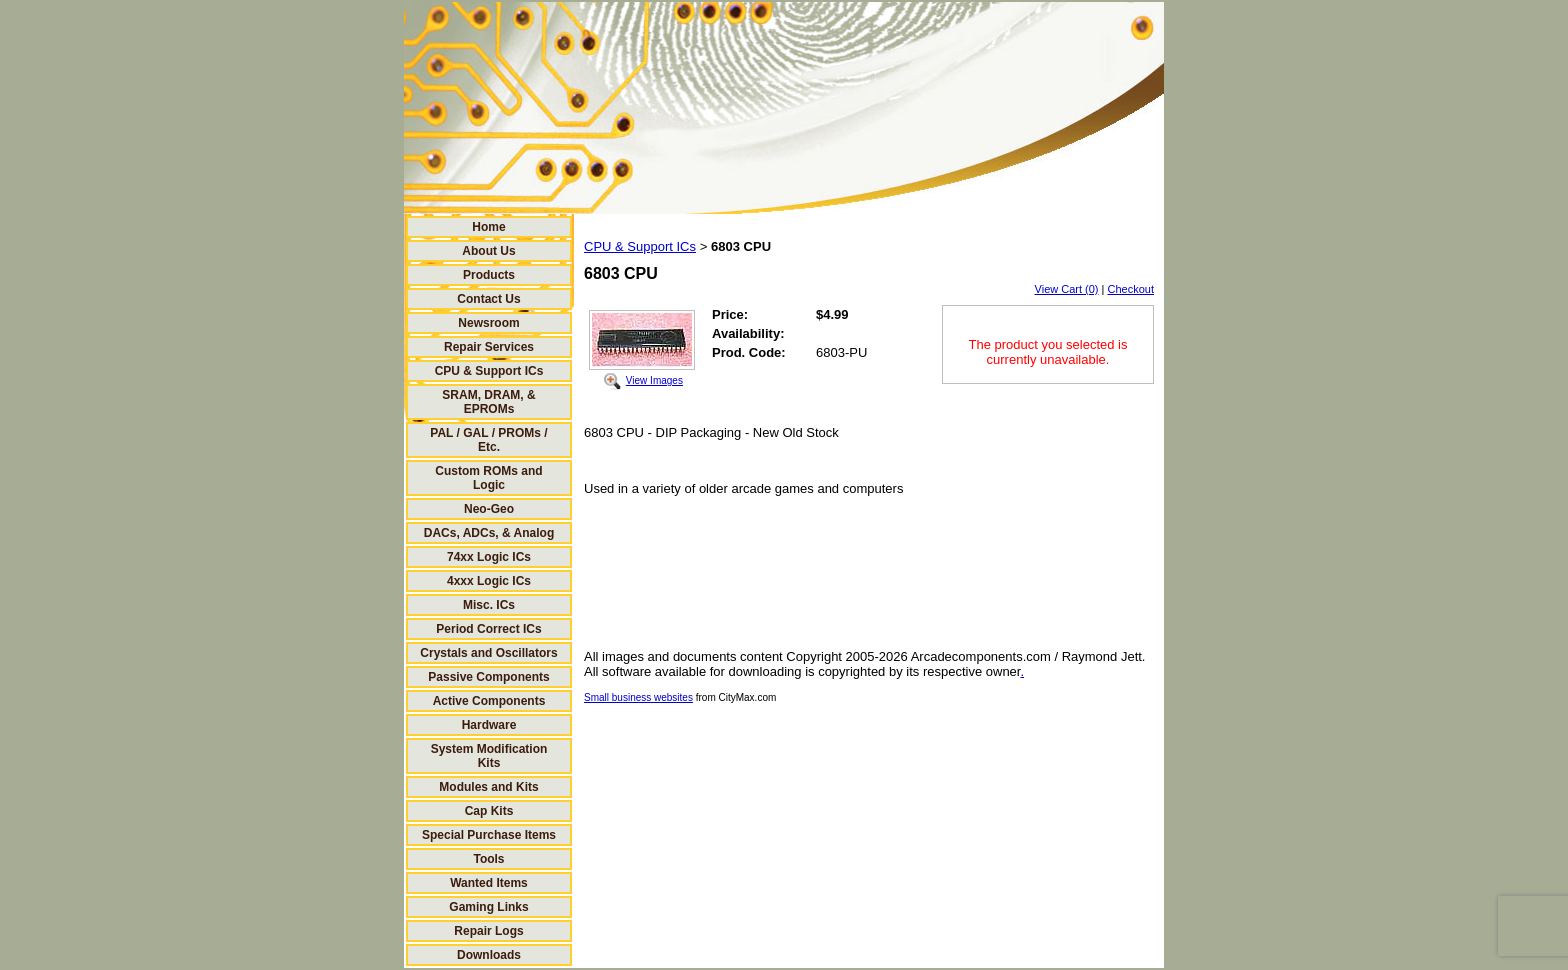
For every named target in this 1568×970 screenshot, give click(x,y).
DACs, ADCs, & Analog (489, 533)
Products (489, 275)
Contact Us (488, 299)
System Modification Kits (489, 756)
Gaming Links (488, 907)
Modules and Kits (488, 787)
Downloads (489, 955)
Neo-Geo (489, 509)
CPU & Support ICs (489, 371)
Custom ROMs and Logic (488, 478)
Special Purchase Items (489, 835)
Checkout (1131, 289)
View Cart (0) (1067, 289)
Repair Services (489, 347)
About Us (488, 251)
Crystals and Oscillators (488, 653)
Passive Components (488, 677)
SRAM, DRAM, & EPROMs (488, 402)
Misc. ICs (489, 605)
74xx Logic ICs (489, 557)
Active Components (489, 701)
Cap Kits (489, 811)
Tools (488, 859)
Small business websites (638, 697)
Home (488, 227)
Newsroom (488, 323)
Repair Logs (488, 931)
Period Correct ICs (488, 629)
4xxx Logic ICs (489, 581)
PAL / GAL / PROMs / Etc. (488, 440)
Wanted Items (489, 883)
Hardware (489, 725)
